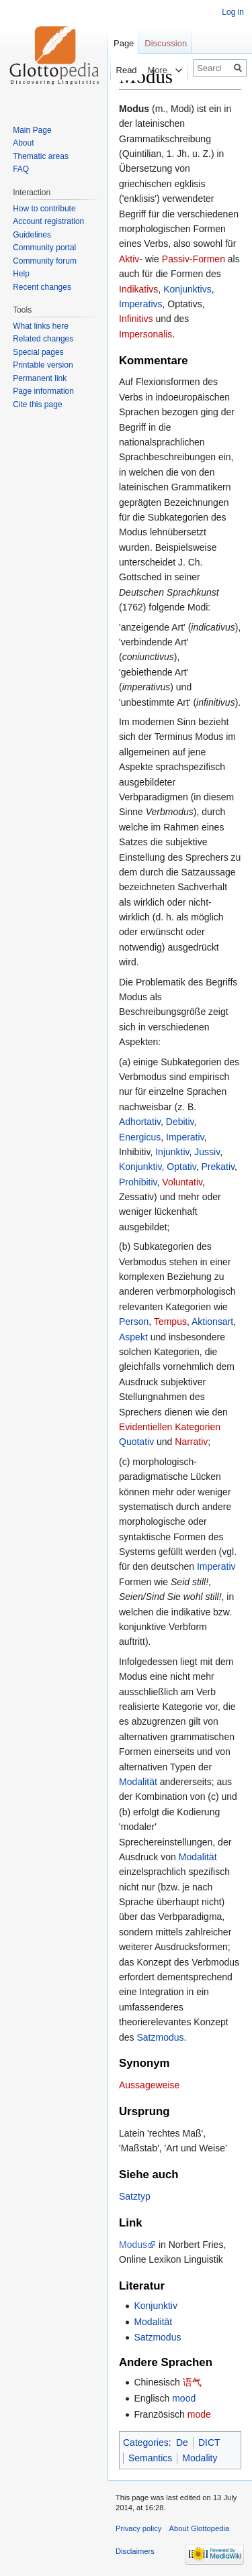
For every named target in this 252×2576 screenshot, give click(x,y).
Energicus (140, 1137)
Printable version (43, 365)
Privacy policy (138, 2528)
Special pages (38, 352)
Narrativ (191, 1441)
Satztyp (135, 2196)
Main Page (32, 130)
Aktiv (129, 259)
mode (199, 2414)
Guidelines (32, 234)
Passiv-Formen (193, 259)
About (23, 143)
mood (184, 2398)
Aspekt (133, 1337)
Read (118, 70)
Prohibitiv (138, 1182)
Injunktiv (172, 1151)
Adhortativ (140, 1121)
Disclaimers (135, 2551)
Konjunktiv (140, 1166)
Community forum (45, 261)
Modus (133, 2244)
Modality (199, 2458)
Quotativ (136, 1441)
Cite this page (37, 404)
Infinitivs (136, 318)
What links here (41, 326)
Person (134, 1321)
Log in (233, 12)
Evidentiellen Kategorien (169, 1426)
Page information (43, 391)
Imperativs (141, 304)
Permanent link (40, 378)
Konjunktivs (187, 289)
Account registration (48, 221)
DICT (209, 2442)
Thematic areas (41, 156)
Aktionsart (212, 1321)
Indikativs (138, 289)
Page (124, 43)
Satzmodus (159, 2037)
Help (21, 273)
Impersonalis (145, 334)
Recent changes (42, 287)
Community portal (44, 247)
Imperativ (185, 1137)
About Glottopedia (199, 2528)
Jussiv (207, 1151)
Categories (146, 2442)
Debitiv (180, 1121)
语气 (192, 2382)
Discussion (165, 43)
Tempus (170, 1321)
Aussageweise (149, 2085)
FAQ (21, 169)
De (182, 2442)
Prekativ (218, 1166)
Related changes (43, 338)
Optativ (181, 1166)
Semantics (150, 2458)
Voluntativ (182, 1182)
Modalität (138, 1781)
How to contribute (44, 208)
